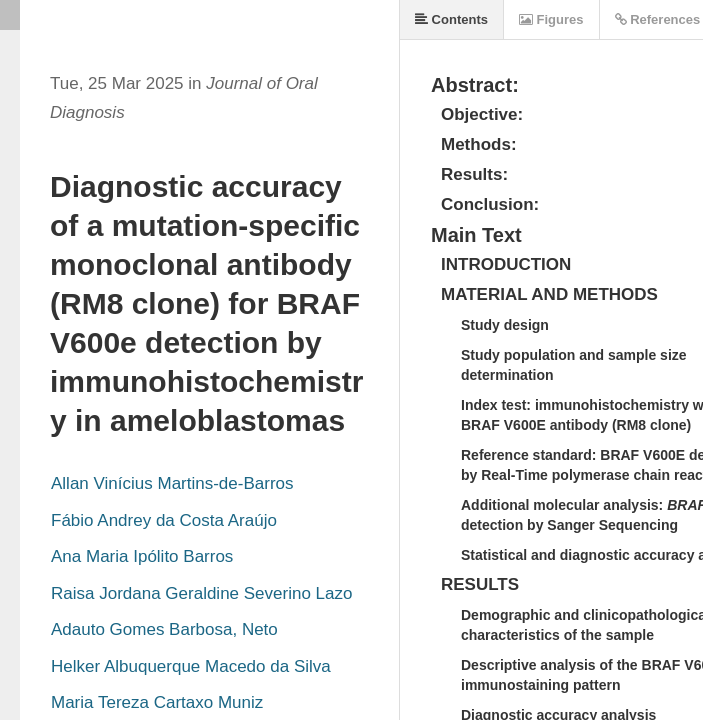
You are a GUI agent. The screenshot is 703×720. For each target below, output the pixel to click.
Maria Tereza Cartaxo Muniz (157, 702)
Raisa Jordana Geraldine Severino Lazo (201, 593)
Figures (551, 19)
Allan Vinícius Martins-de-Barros (172, 483)
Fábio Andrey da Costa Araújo (164, 520)
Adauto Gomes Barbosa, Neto (164, 629)
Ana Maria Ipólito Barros (142, 556)
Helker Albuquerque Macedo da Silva (191, 666)
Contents (451, 19)
